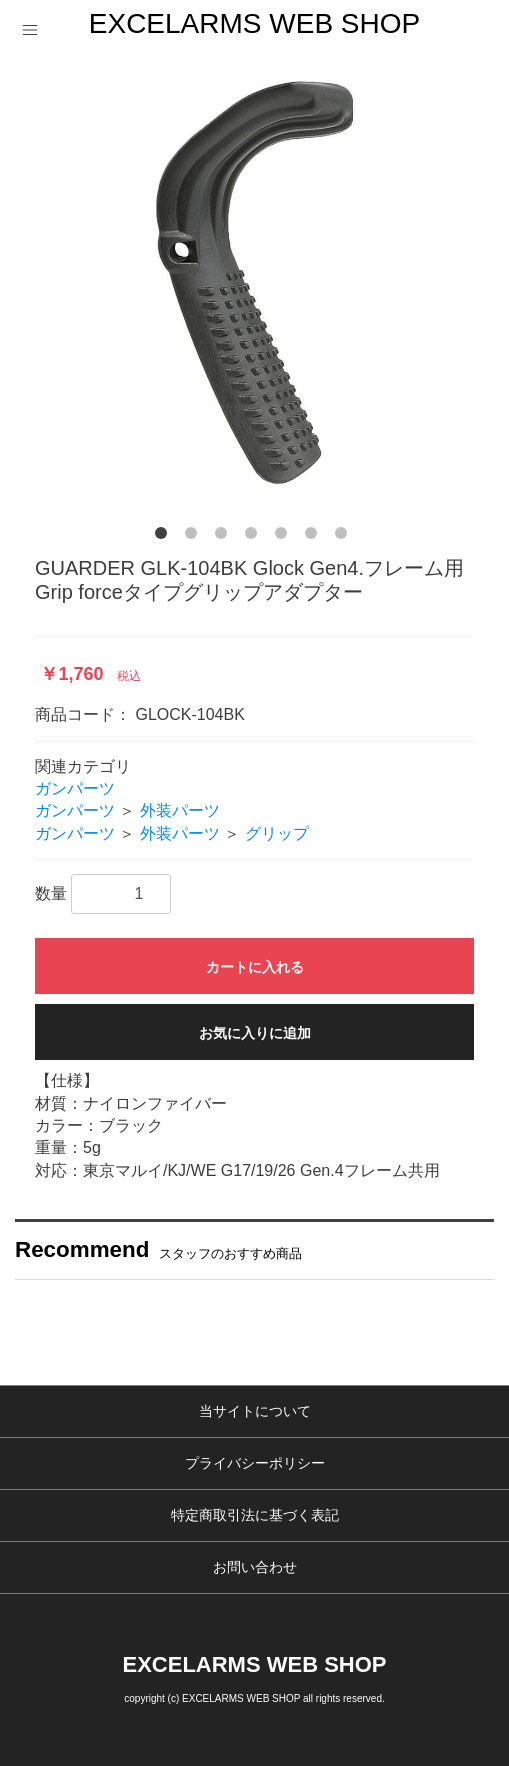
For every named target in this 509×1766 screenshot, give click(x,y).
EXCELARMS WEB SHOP (254, 23)
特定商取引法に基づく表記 (255, 1515)
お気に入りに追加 (255, 1033)
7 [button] (345, 537)
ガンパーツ (75, 788)
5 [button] (285, 537)
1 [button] (165, 537)
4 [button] (255, 537)
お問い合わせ (255, 1567)
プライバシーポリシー (255, 1463)
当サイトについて (255, 1411)
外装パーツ (180, 810)
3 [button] (225, 537)
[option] (254, 282)
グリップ (277, 833)
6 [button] (315, 537)
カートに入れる (255, 967)
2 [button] (195, 537)
